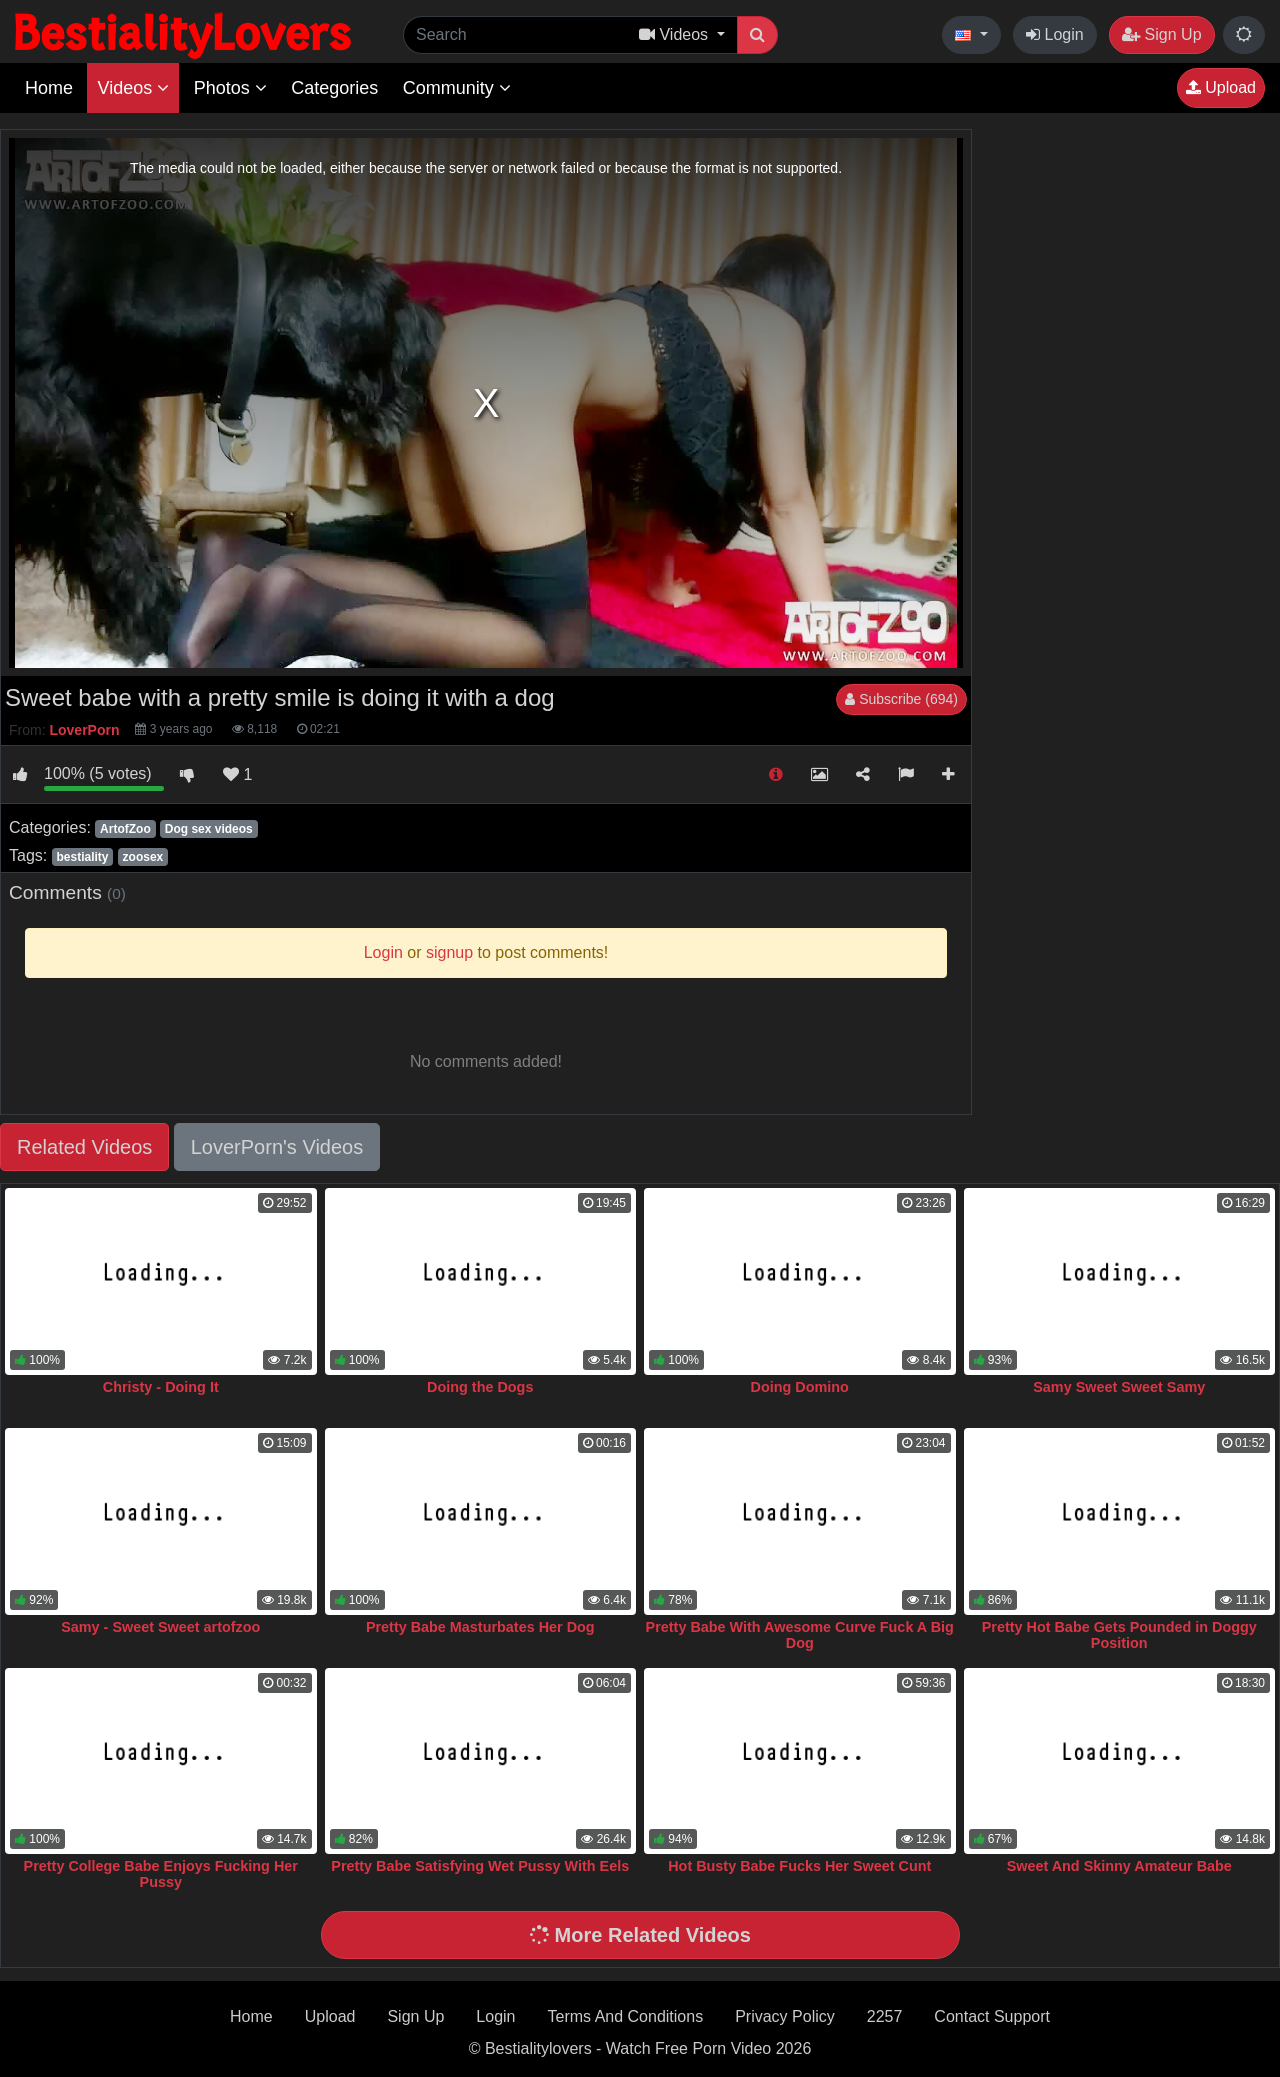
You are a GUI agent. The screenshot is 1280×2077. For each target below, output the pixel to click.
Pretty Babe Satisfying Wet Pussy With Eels (480, 1866)
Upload (1221, 87)
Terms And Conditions (626, 2016)
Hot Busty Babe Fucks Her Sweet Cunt (799, 1866)
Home (49, 88)
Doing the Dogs (480, 1387)
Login (1055, 34)
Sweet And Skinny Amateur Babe (1119, 1866)
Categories (334, 88)
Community (457, 88)
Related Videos (84, 1147)
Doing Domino (800, 1387)
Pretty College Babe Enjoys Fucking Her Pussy (161, 1874)
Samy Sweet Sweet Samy (1119, 1387)
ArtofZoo (125, 829)
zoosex (143, 857)
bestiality (82, 857)
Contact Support (992, 2016)
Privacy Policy (785, 2016)
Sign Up (1161, 34)
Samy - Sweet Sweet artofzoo (160, 1627)
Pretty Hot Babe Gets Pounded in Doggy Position (1119, 1635)
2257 (885, 2016)
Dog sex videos (209, 829)
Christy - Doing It (161, 1387)
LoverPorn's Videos (277, 1147)
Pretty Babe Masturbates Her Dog (480, 1627)
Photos (230, 88)
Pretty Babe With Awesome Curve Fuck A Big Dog (800, 1635)
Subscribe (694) (901, 699)
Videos (133, 88)
